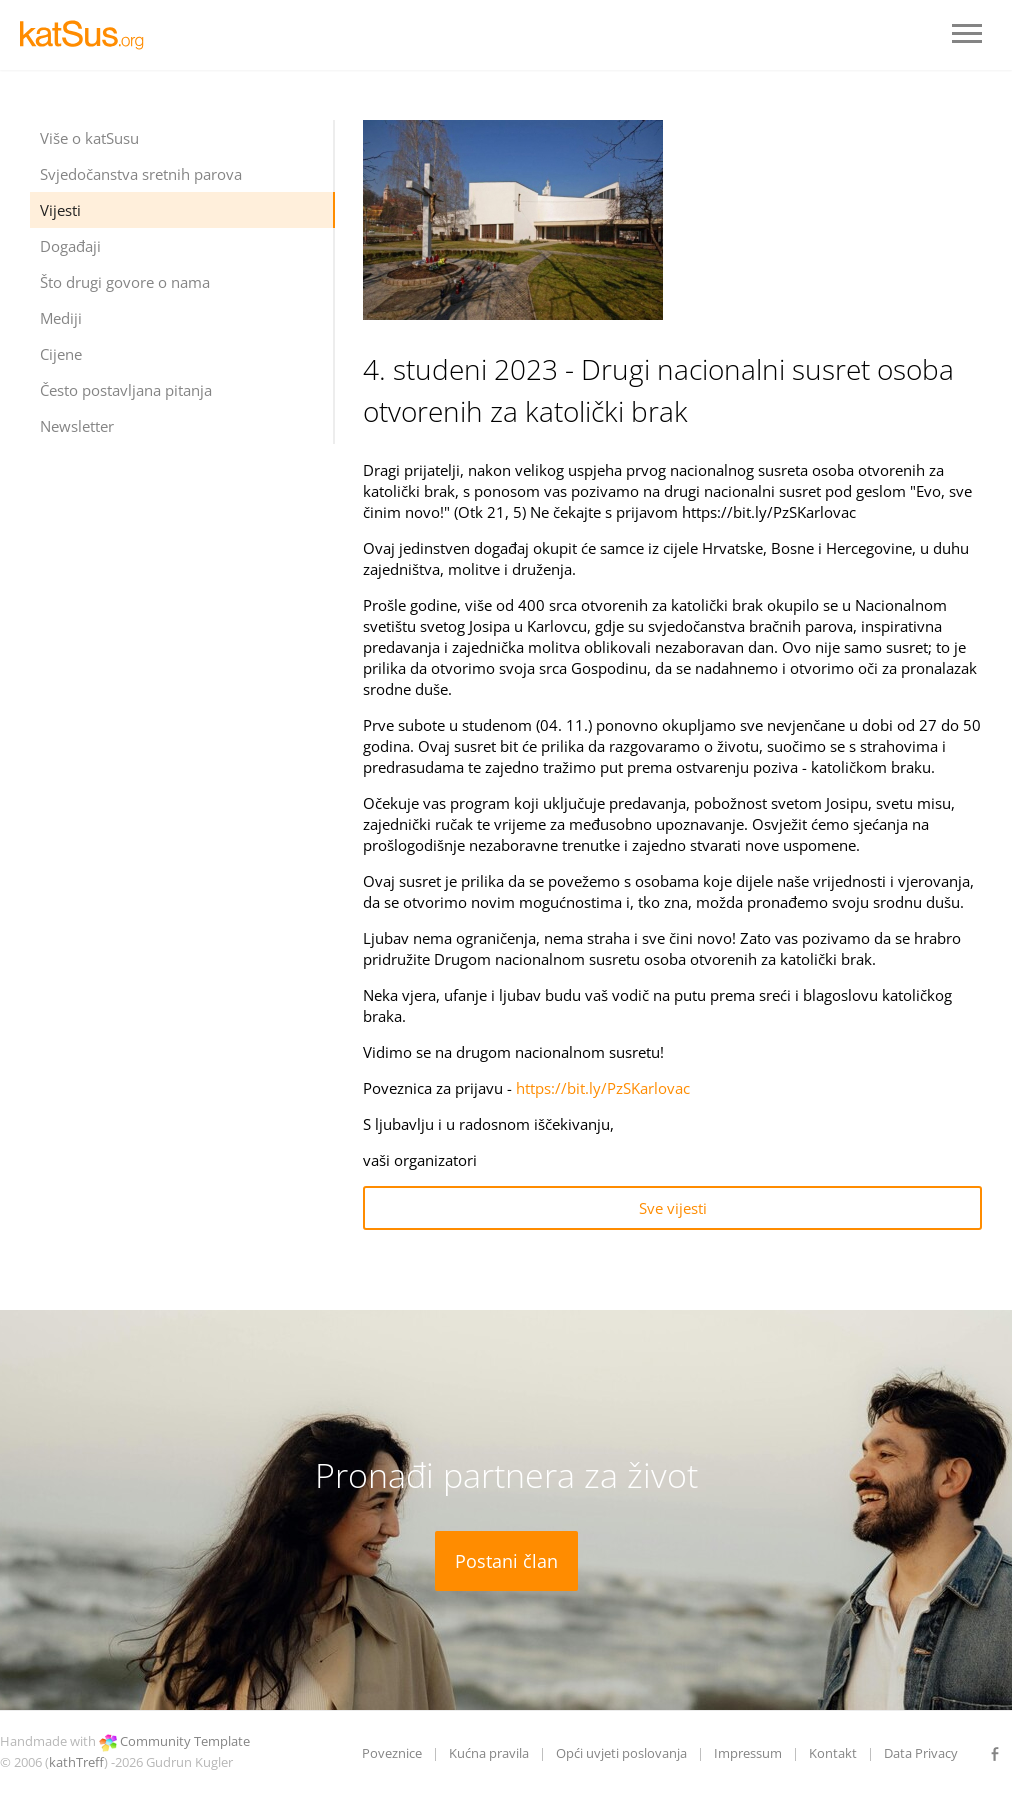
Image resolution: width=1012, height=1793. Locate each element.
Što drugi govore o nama (125, 282)
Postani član (506, 1561)
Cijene (61, 354)
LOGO (90, 35)
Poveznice (392, 1753)
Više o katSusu (89, 138)
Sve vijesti (673, 1208)
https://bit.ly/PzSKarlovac (603, 1088)
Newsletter (77, 426)
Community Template (185, 1741)
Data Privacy (921, 1753)
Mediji (61, 318)
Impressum (748, 1753)
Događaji (70, 246)
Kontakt (833, 1753)
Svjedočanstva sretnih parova (141, 174)
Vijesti (60, 210)
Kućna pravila (489, 1753)
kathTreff (76, 1762)
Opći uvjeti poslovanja (621, 1753)
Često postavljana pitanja (126, 390)
